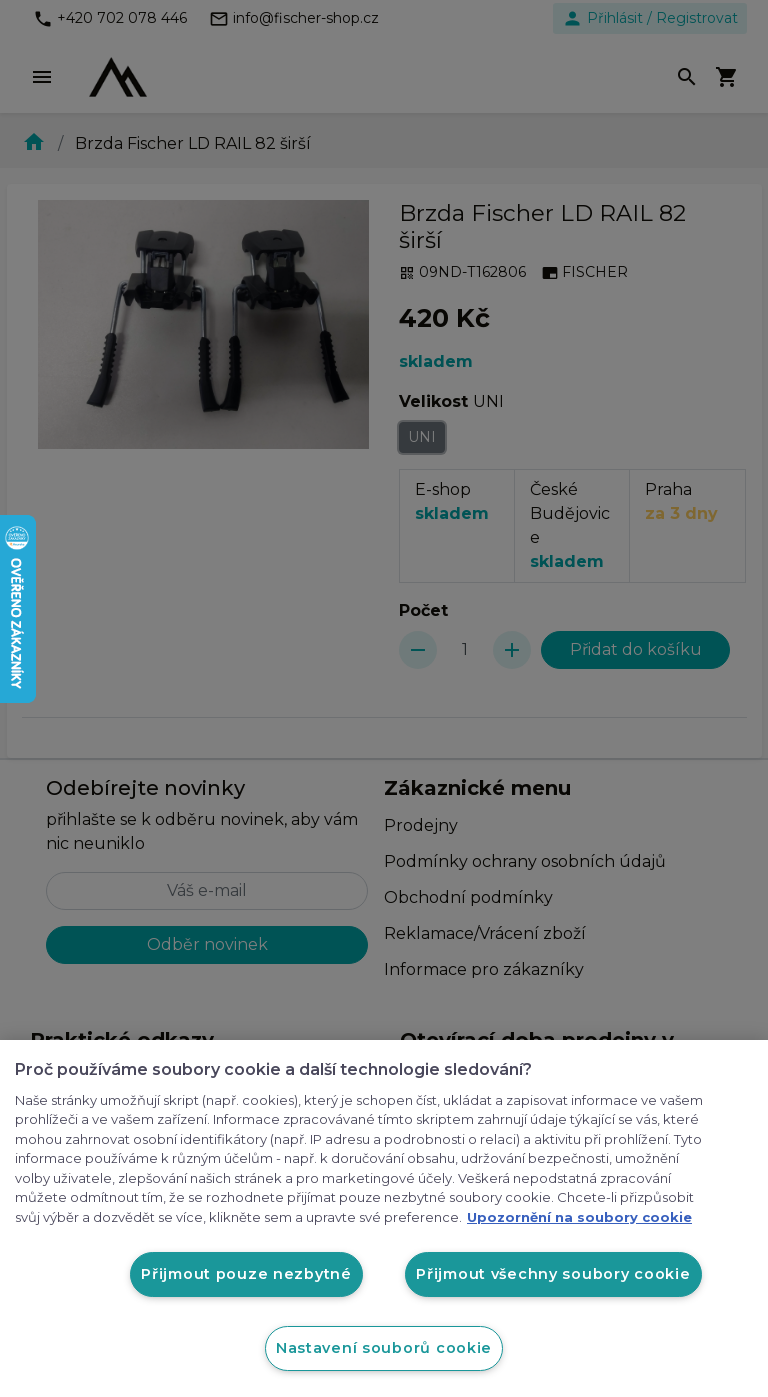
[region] (384, 1218)
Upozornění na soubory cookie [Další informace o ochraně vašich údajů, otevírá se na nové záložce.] (579, 1217)
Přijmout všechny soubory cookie (553, 1274)
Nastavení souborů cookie (384, 1348)
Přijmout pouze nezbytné (246, 1274)
